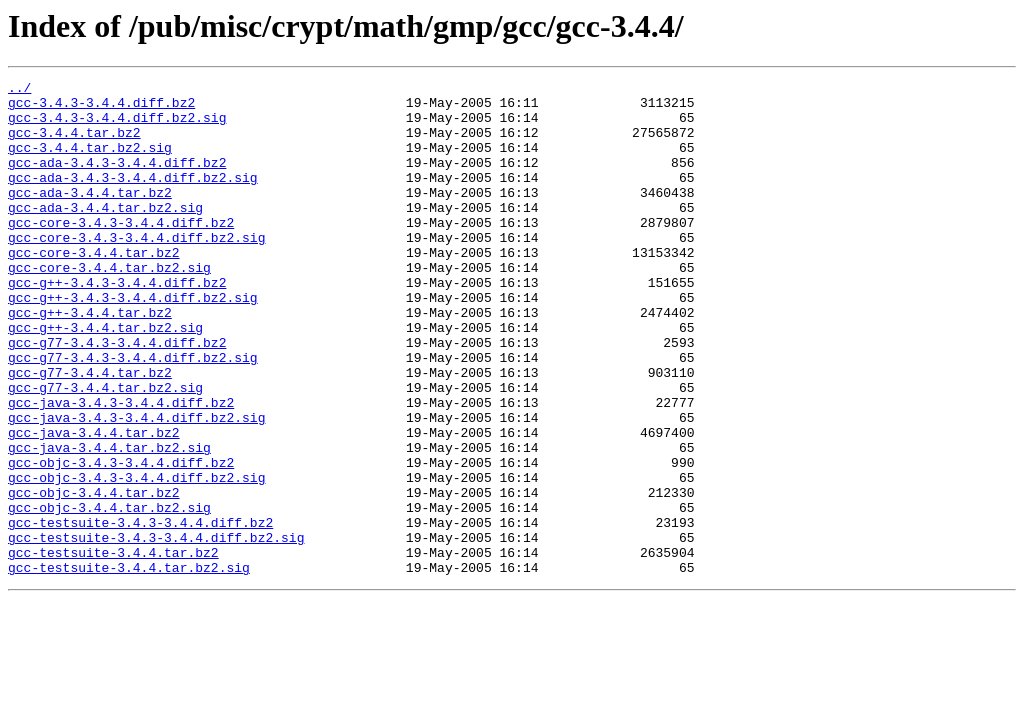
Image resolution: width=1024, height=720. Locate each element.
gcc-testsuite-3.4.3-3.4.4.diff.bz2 (140, 612)
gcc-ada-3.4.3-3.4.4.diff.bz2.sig (133, 198)
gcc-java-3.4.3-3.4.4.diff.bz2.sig (136, 486)
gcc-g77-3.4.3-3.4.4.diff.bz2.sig (133, 414)
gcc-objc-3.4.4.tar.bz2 (94, 576)
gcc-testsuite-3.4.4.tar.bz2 (113, 648)
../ (19, 90)
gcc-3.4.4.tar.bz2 (74, 144)
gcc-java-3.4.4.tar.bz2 (94, 504)
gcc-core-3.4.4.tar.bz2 (94, 288)
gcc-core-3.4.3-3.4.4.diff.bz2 (121, 252)
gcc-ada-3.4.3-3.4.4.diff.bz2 (117, 180)
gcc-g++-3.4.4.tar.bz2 (90, 360)
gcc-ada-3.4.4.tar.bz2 (90, 216)
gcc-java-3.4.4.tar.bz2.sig (109, 522)
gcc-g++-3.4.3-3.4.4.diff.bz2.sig (133, 342)
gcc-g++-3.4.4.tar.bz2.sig (105, 378)
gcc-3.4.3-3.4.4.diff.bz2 (101, 108)
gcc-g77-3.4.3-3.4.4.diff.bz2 (117, 396)
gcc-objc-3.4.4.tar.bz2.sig (109, 594)
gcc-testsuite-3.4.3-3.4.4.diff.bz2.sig (156, 630)
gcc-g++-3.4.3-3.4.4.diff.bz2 (117, 324)
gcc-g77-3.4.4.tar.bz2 (90, 432)
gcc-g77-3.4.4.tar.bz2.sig (105, 450)
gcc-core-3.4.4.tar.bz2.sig (109, 306)
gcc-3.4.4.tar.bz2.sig (90, 162)
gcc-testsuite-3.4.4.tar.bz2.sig (129, 666)
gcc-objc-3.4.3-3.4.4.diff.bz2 (121, 540)
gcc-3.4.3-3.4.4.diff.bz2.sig (117, 126)
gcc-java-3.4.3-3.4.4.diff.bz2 (121, 468)
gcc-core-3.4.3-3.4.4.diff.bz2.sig (136, 270)
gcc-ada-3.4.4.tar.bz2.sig (105, 234)
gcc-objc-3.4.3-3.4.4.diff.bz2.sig (136, 558)
